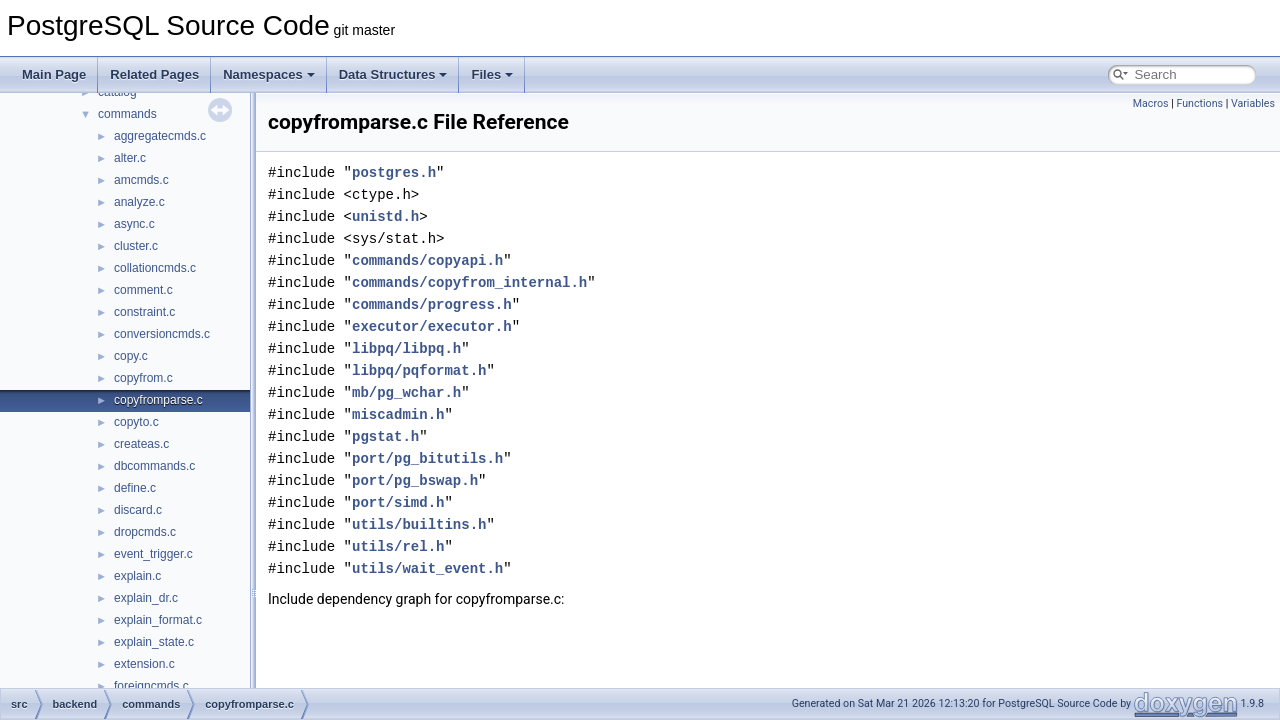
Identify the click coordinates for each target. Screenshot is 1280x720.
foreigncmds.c (151, 686)
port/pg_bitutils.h (427, 458)
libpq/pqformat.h (419, 370)
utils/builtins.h (419, 524)
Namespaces (269, 74)
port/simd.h (398, 502)
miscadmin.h (398, 414)
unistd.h (385, 216)
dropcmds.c (145, 532)
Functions (1199, 103)
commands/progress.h (432, 304)
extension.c (144, 664)
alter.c (130, 158)
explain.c (137, 576)
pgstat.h (385, 436)
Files (492, 74)
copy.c (131, 356)
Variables (1253, 103)
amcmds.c (141, 180)
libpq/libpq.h (406, 348)
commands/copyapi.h (427, 260)
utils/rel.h (398, 546)
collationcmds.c (155, 268)
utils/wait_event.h (427, 568)
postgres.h (394, 172)
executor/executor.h (432, 326)
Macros (1151, 103)
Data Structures (393, 74)
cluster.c (136, 246)
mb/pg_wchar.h (406, 392)
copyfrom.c (143, 378)
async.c (134, 224)
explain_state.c (154, 642)
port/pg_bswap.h (415, 480)
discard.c (138, 510)
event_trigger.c (153, 554)
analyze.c (139, 202)
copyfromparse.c (158, 400)
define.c (135, 488)
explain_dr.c (146, 598)
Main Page (54, 74)
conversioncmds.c (162, 334)
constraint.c (144, 312)
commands (127, 114)
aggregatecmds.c (160, 136)
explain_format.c (158, 620)
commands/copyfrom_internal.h (469, 282)
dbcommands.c (154, 466)
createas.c (141, 444)
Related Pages (154, 74)
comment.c (143, 290)
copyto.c (136, 422)
